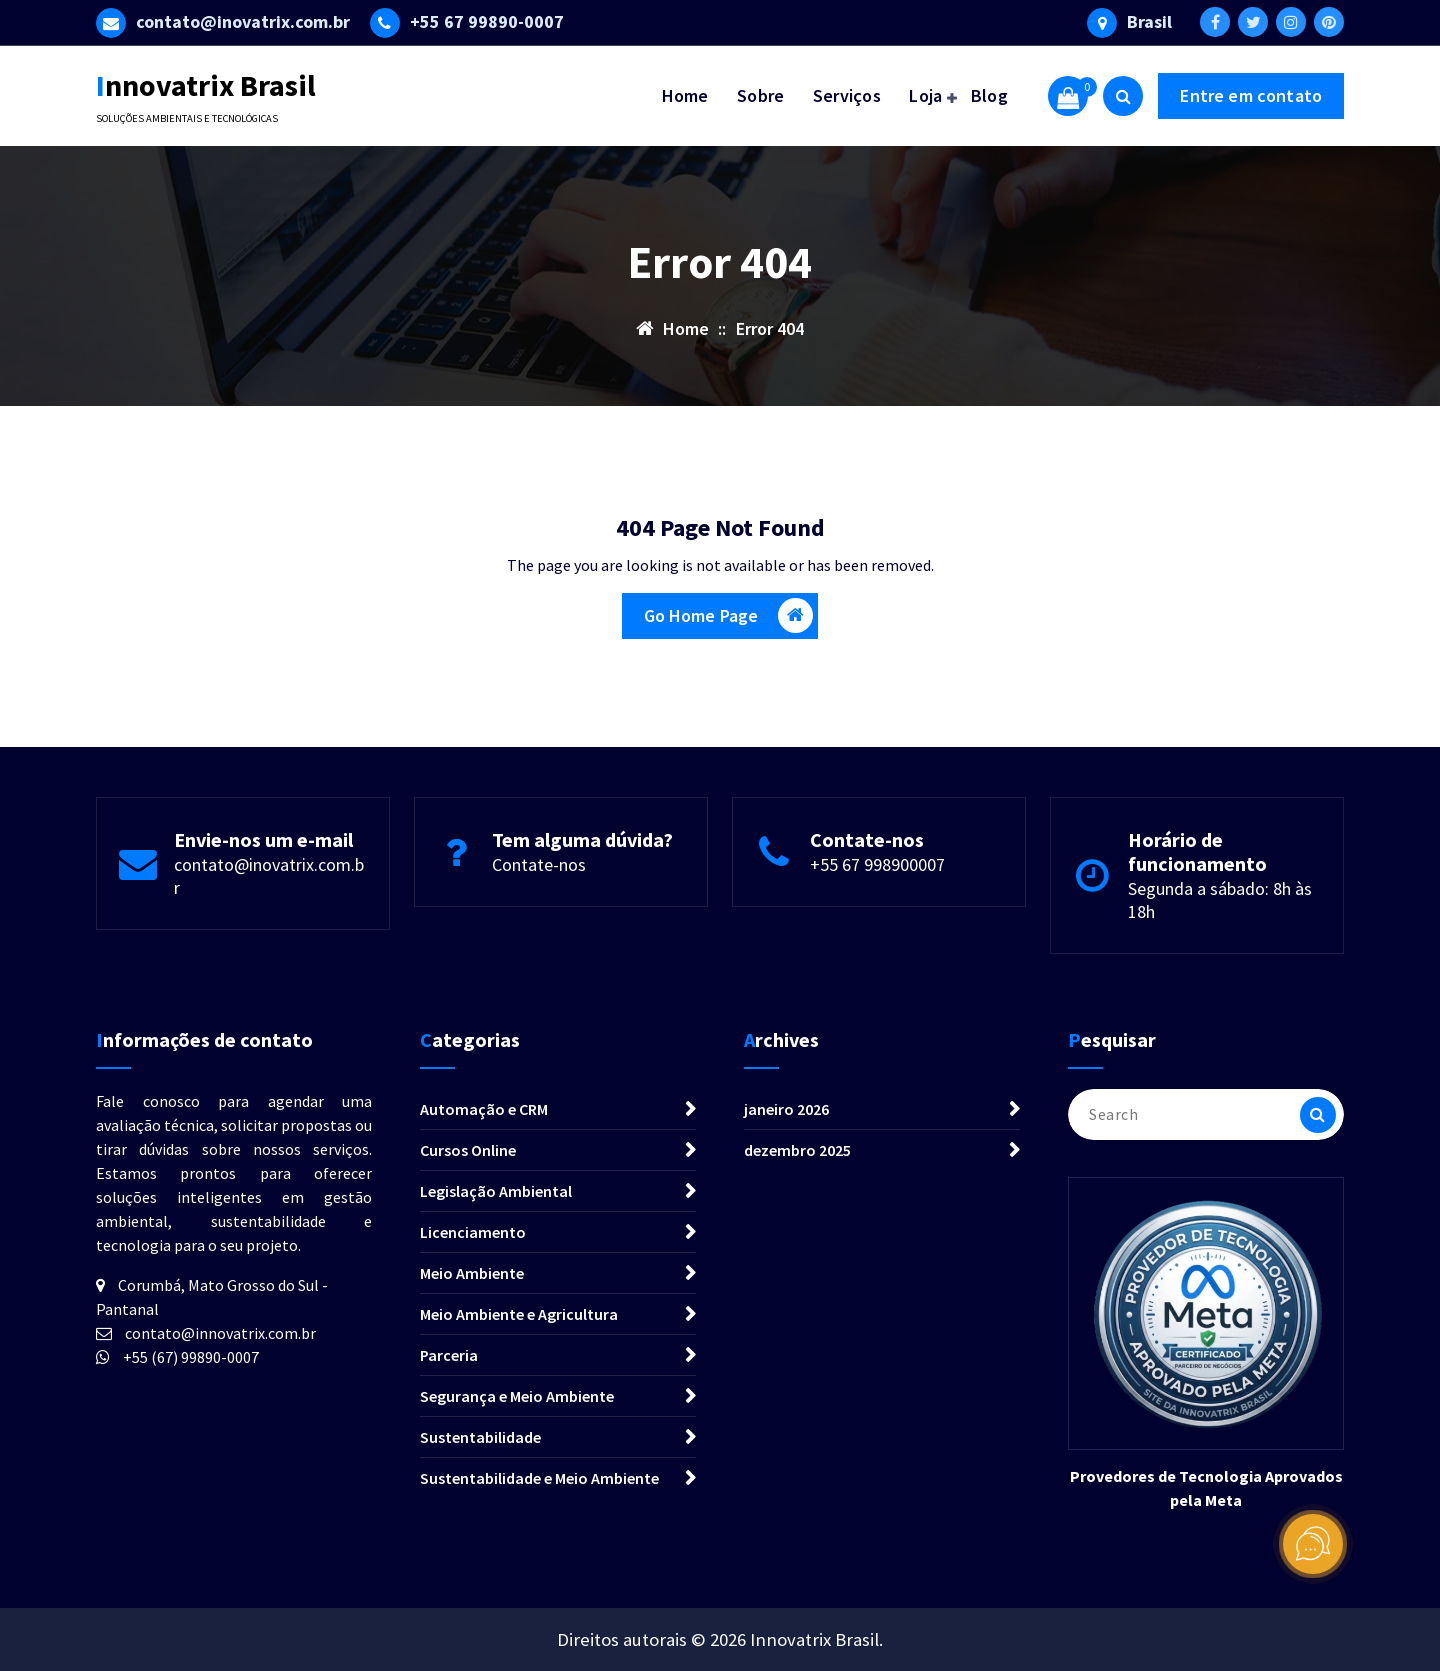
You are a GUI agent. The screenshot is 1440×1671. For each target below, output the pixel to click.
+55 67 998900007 (877, 864)
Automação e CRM (484, 1109)
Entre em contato (1251, 95)
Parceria (449, 1355)
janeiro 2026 (786, 1109)
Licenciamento (473, 1232)
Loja (925, 95)
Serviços (847, 95)
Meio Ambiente (472, 1273)
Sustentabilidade (480, 1437)
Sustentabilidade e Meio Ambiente (539, 1478)
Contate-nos (539, 864)
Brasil (1149, 22)
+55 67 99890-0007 (487, 22)
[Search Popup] (1123, 96)
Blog (989, 95)
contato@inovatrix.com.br (243, 22)
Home (685, 95)
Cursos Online (468, 1150)
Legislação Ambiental (496, 1191)
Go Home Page (729, 615)
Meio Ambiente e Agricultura (519, 1314)
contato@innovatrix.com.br (220, 1333)
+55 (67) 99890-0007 (191, 1357)
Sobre (761, 95)
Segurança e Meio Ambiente (517, 1396)
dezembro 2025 (797, 1150)
